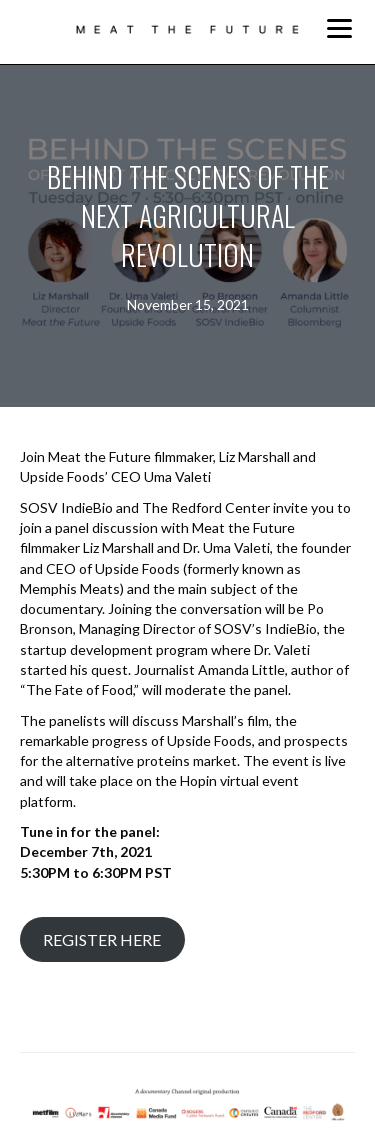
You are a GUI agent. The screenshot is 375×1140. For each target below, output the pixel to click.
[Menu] (339, 29)
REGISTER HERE (102, 939)
